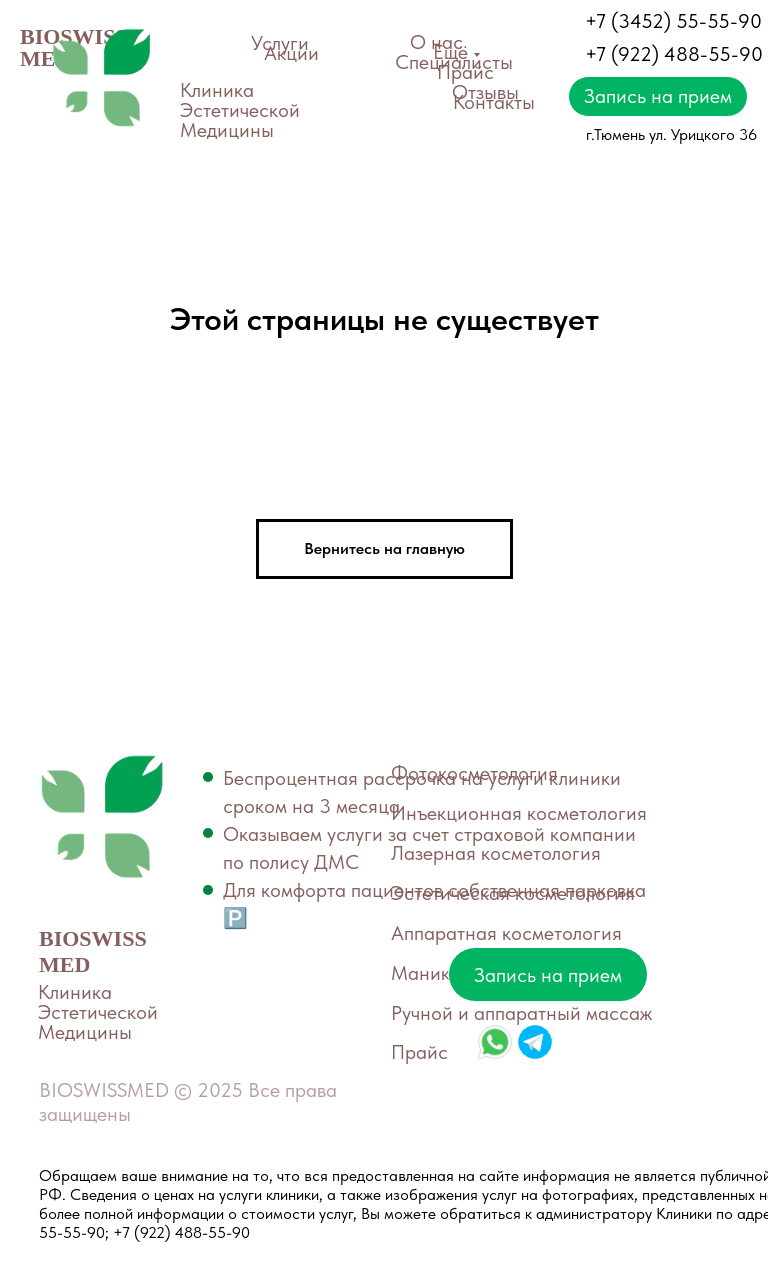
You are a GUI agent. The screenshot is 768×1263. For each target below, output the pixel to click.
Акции (291, 53)
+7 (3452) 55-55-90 (673, 21)
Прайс (465, 72)
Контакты (494, 102)
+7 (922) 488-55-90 (674, 54)
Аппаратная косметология (506, 933)
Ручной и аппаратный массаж (521, 1013)
